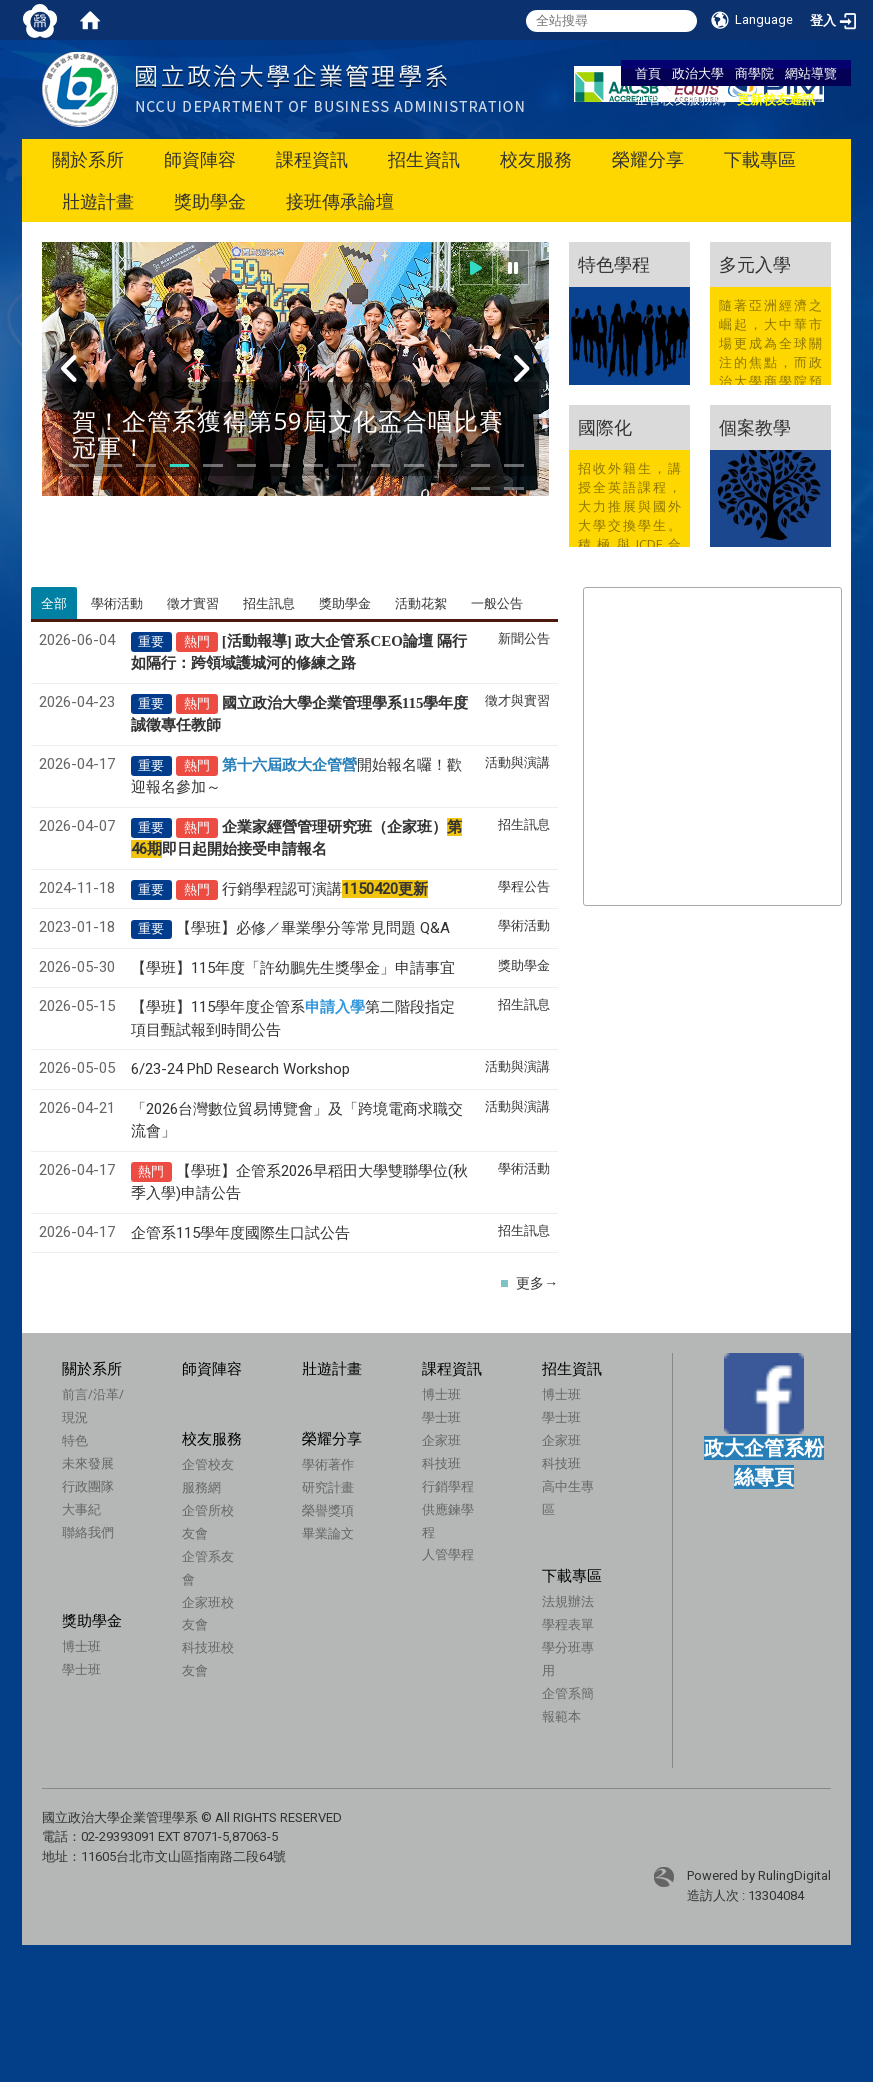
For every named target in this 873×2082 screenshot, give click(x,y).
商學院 (754, 73)
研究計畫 (297, 1514)
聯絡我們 (88, 1532)
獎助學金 (210, 201)
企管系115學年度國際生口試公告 (240, 1233)
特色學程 (614, 264)
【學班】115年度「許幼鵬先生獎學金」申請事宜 (293, 968)
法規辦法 (553, 1611)
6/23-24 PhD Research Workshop (240, 1069)
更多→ (537, 1283)
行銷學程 (448, 1486)
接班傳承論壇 (340, 201)
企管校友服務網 (680, 99)
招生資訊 (424, 159)
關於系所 (88, 159)
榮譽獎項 (297, 1537)
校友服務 (536, 159)
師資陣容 (200, 159)
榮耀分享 (648, 159)
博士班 (441, 1394)
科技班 (441, 1463)
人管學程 (448, 1554)
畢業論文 (297, 1560)
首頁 (648, 73)
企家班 (441, 1440)
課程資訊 (312, 159)
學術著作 (297, 1491)
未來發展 (88, 1463)
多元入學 (755, 264)
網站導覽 (811, 73)
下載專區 (760, 159)
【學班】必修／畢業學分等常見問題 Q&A (313, 928)
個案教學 (755, 427)
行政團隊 (88, 1486)
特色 (75, 1440)
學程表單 (553, 1634)
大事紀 (81, 1509)
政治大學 (698, 73)
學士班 (441, 1417)
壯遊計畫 (98, 201)
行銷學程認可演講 (325, 889)
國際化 (605, 427)
